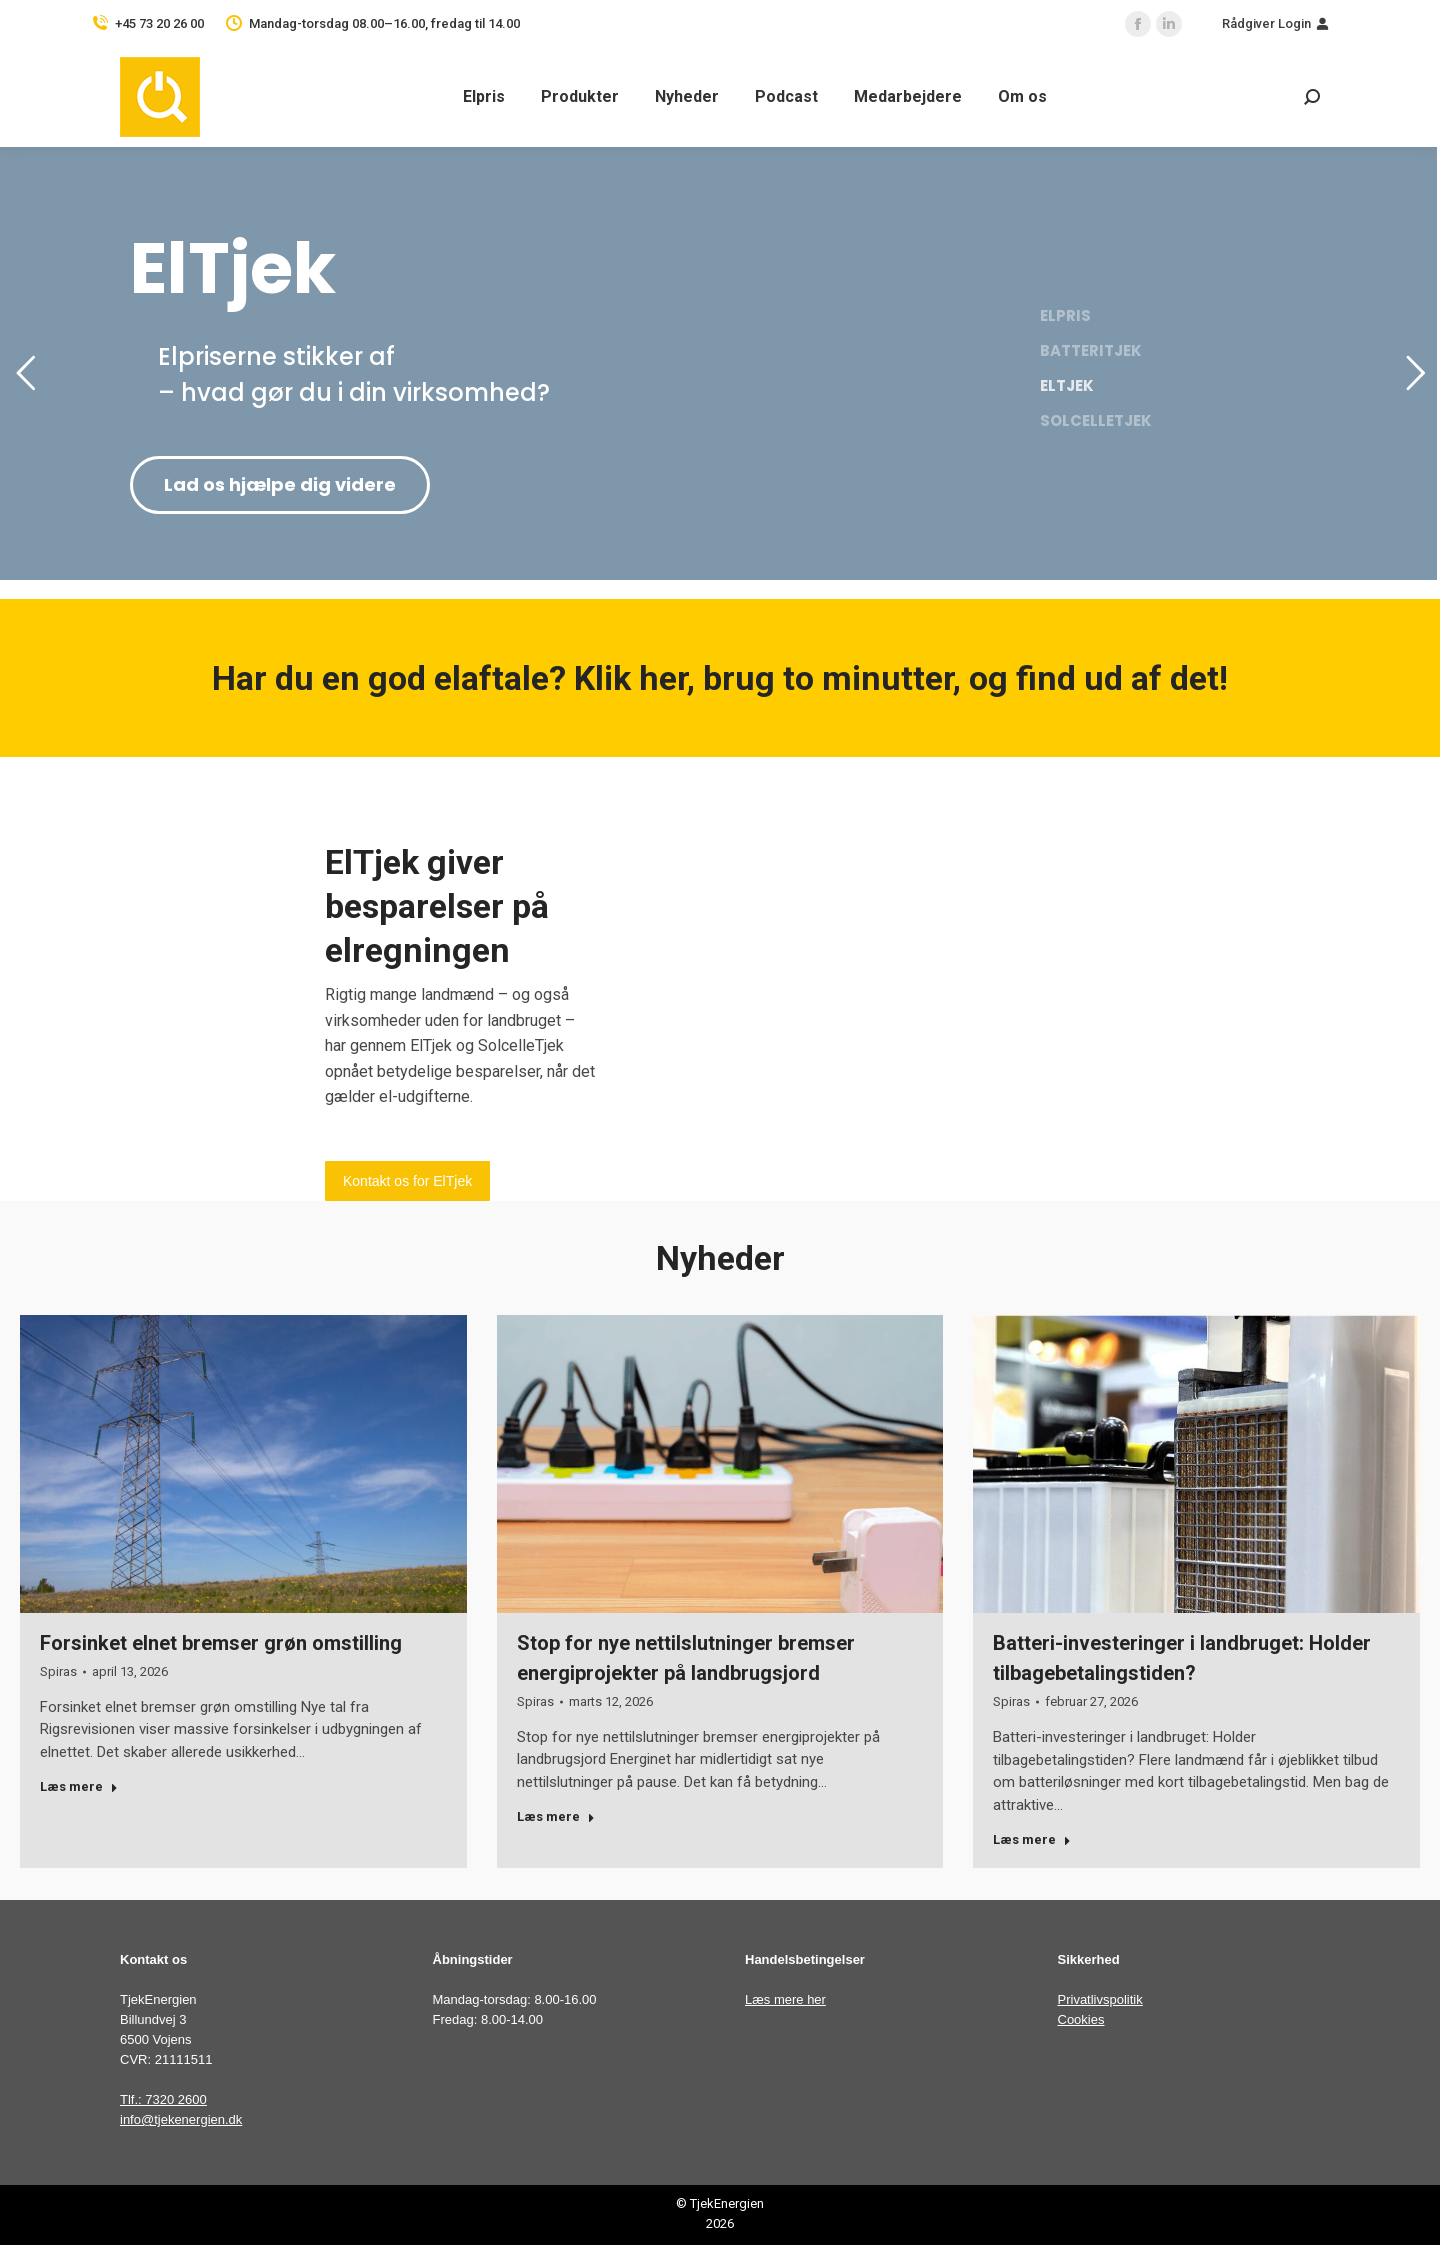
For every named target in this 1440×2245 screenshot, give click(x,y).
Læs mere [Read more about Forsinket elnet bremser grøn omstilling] (79, 1786)
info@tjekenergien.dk (181, 2119)
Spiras (58, 1671)
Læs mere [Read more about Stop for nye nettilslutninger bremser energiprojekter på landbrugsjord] (556, 1816)
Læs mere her (785, 1999)
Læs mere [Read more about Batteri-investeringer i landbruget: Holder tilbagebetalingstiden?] (1032, 1839)
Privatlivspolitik (1100, 1999)
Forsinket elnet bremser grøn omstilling (221, 1643)
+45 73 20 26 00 (159, 23)
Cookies (1081, 2019)
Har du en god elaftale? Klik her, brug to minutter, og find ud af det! (720, 678)
